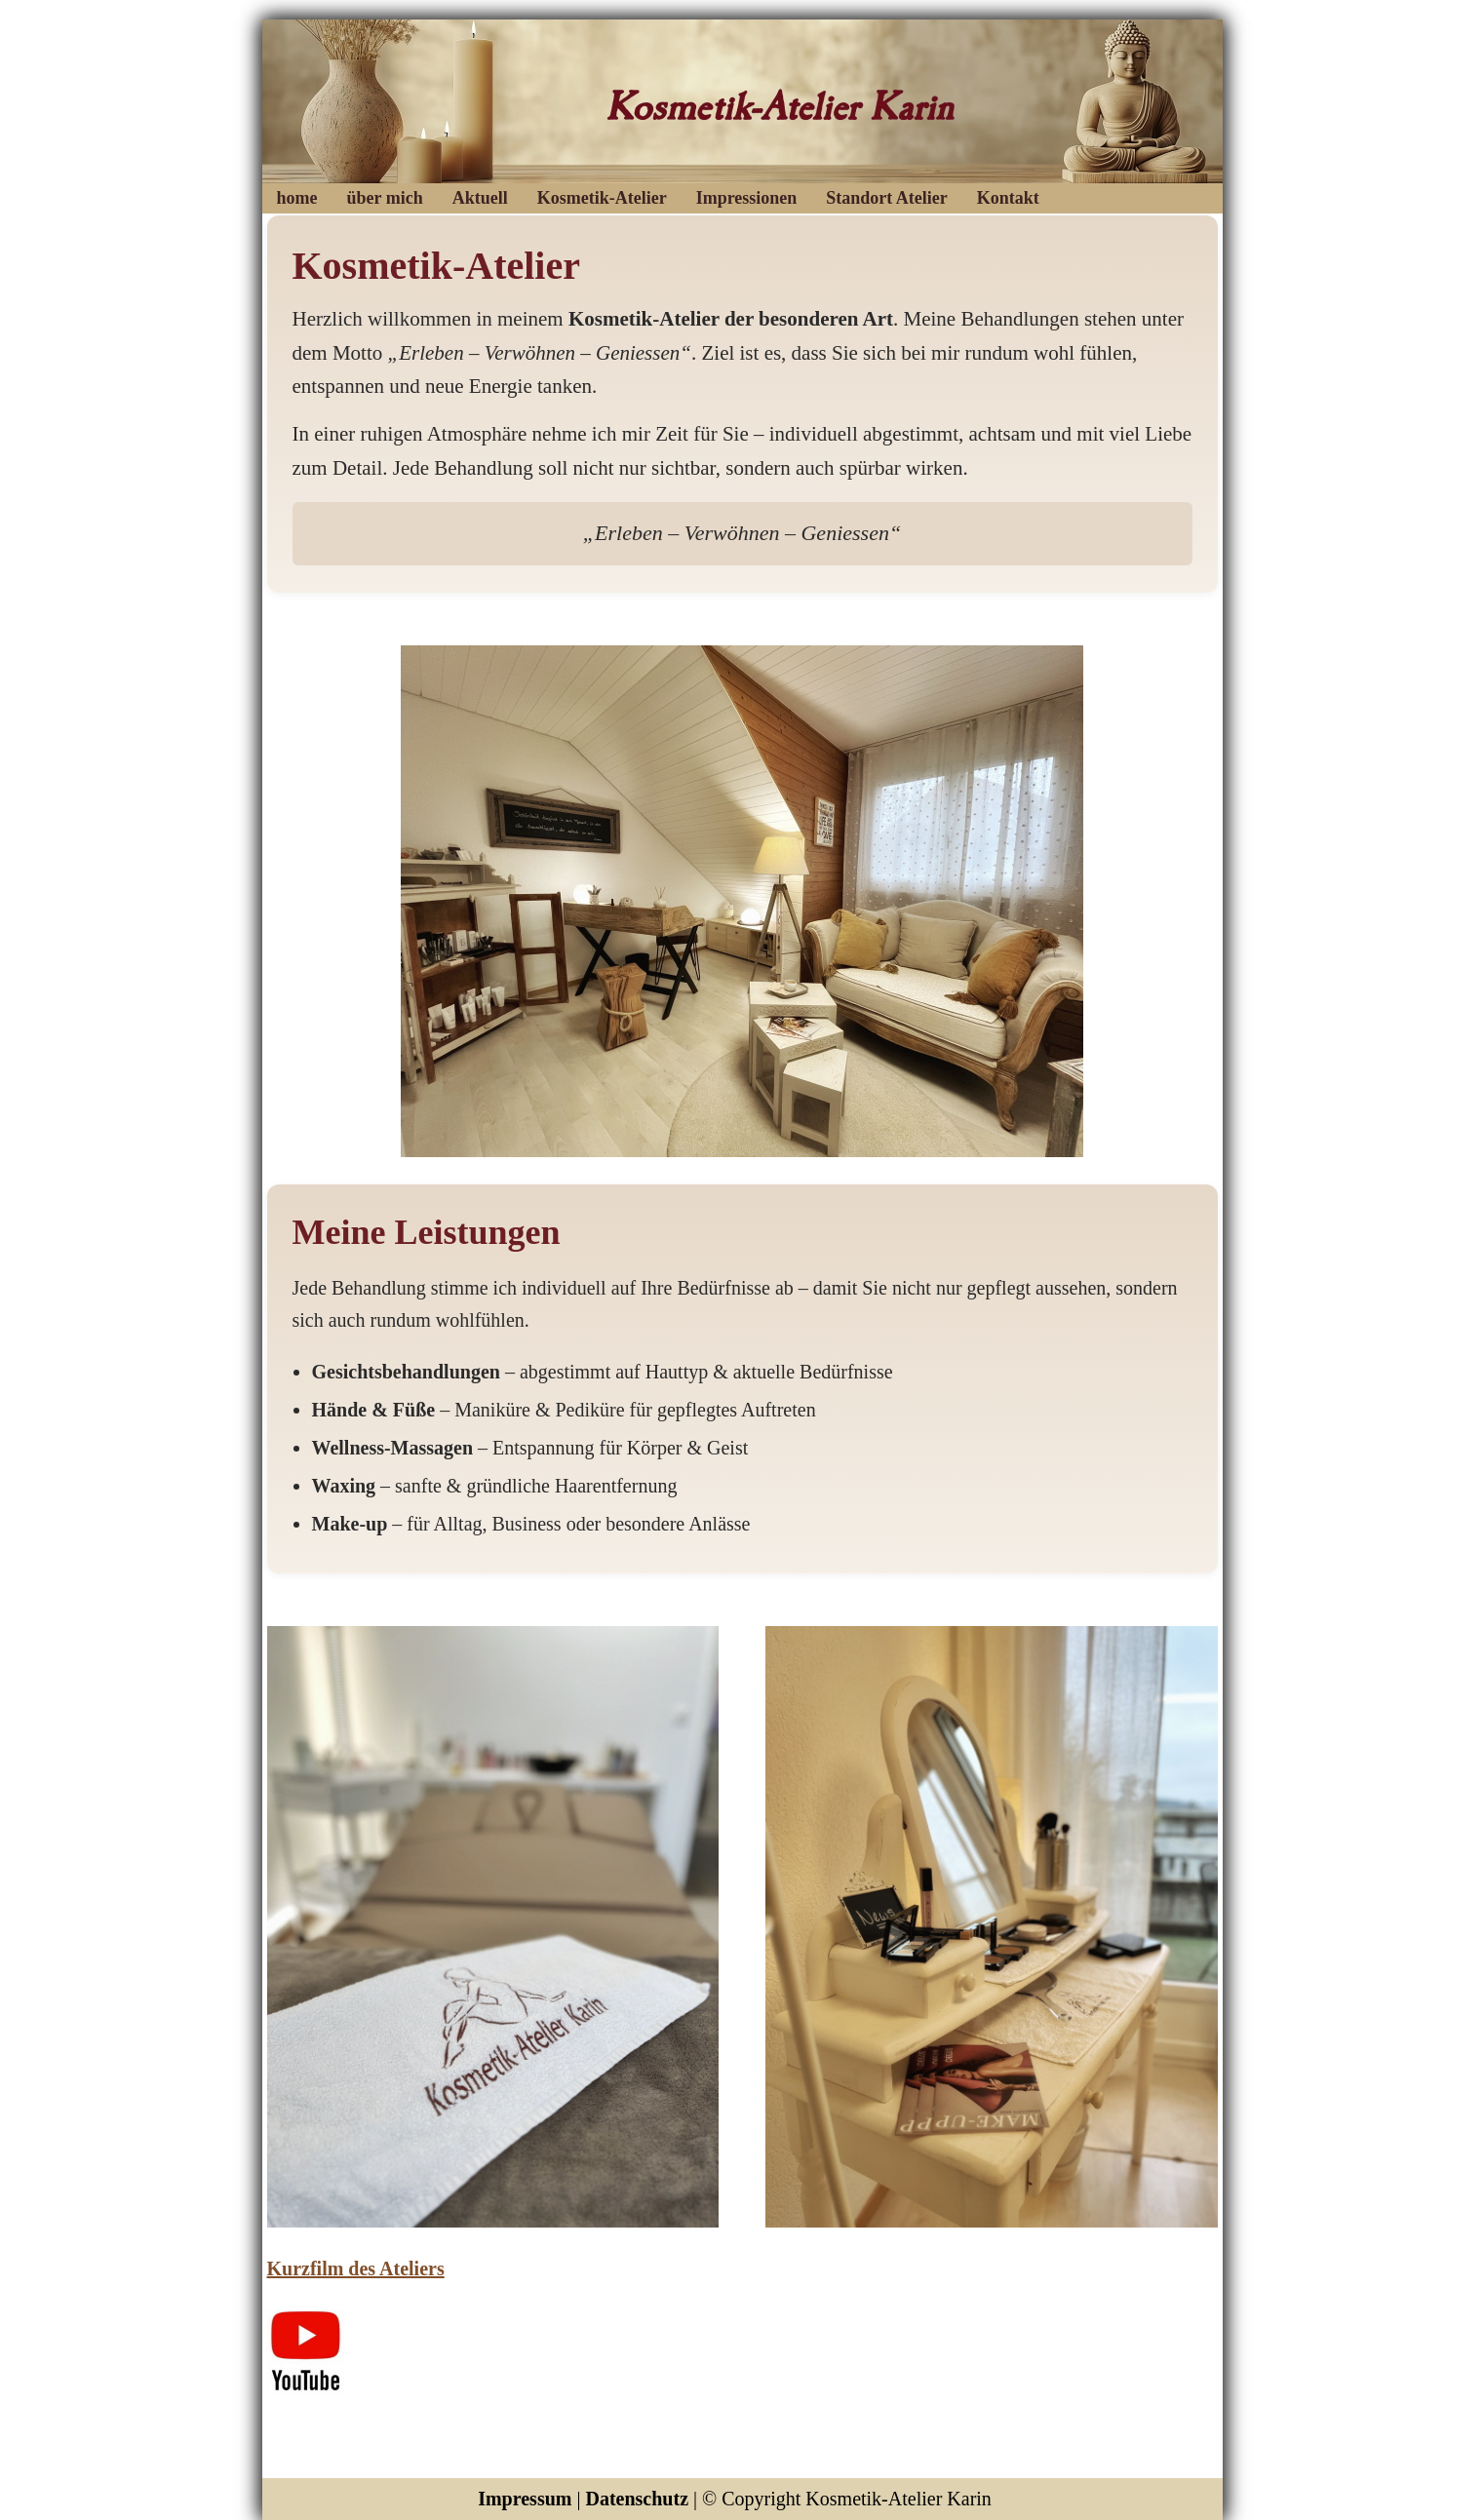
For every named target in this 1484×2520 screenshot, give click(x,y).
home (297, 198)
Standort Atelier (886, 198)
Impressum (524, 2498)
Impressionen (747, 198)
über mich (385, 198)
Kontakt (1008, 198)
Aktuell (480, 198)
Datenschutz (636, 2498)
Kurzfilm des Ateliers (356, 2268)
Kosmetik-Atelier (602, 198)
